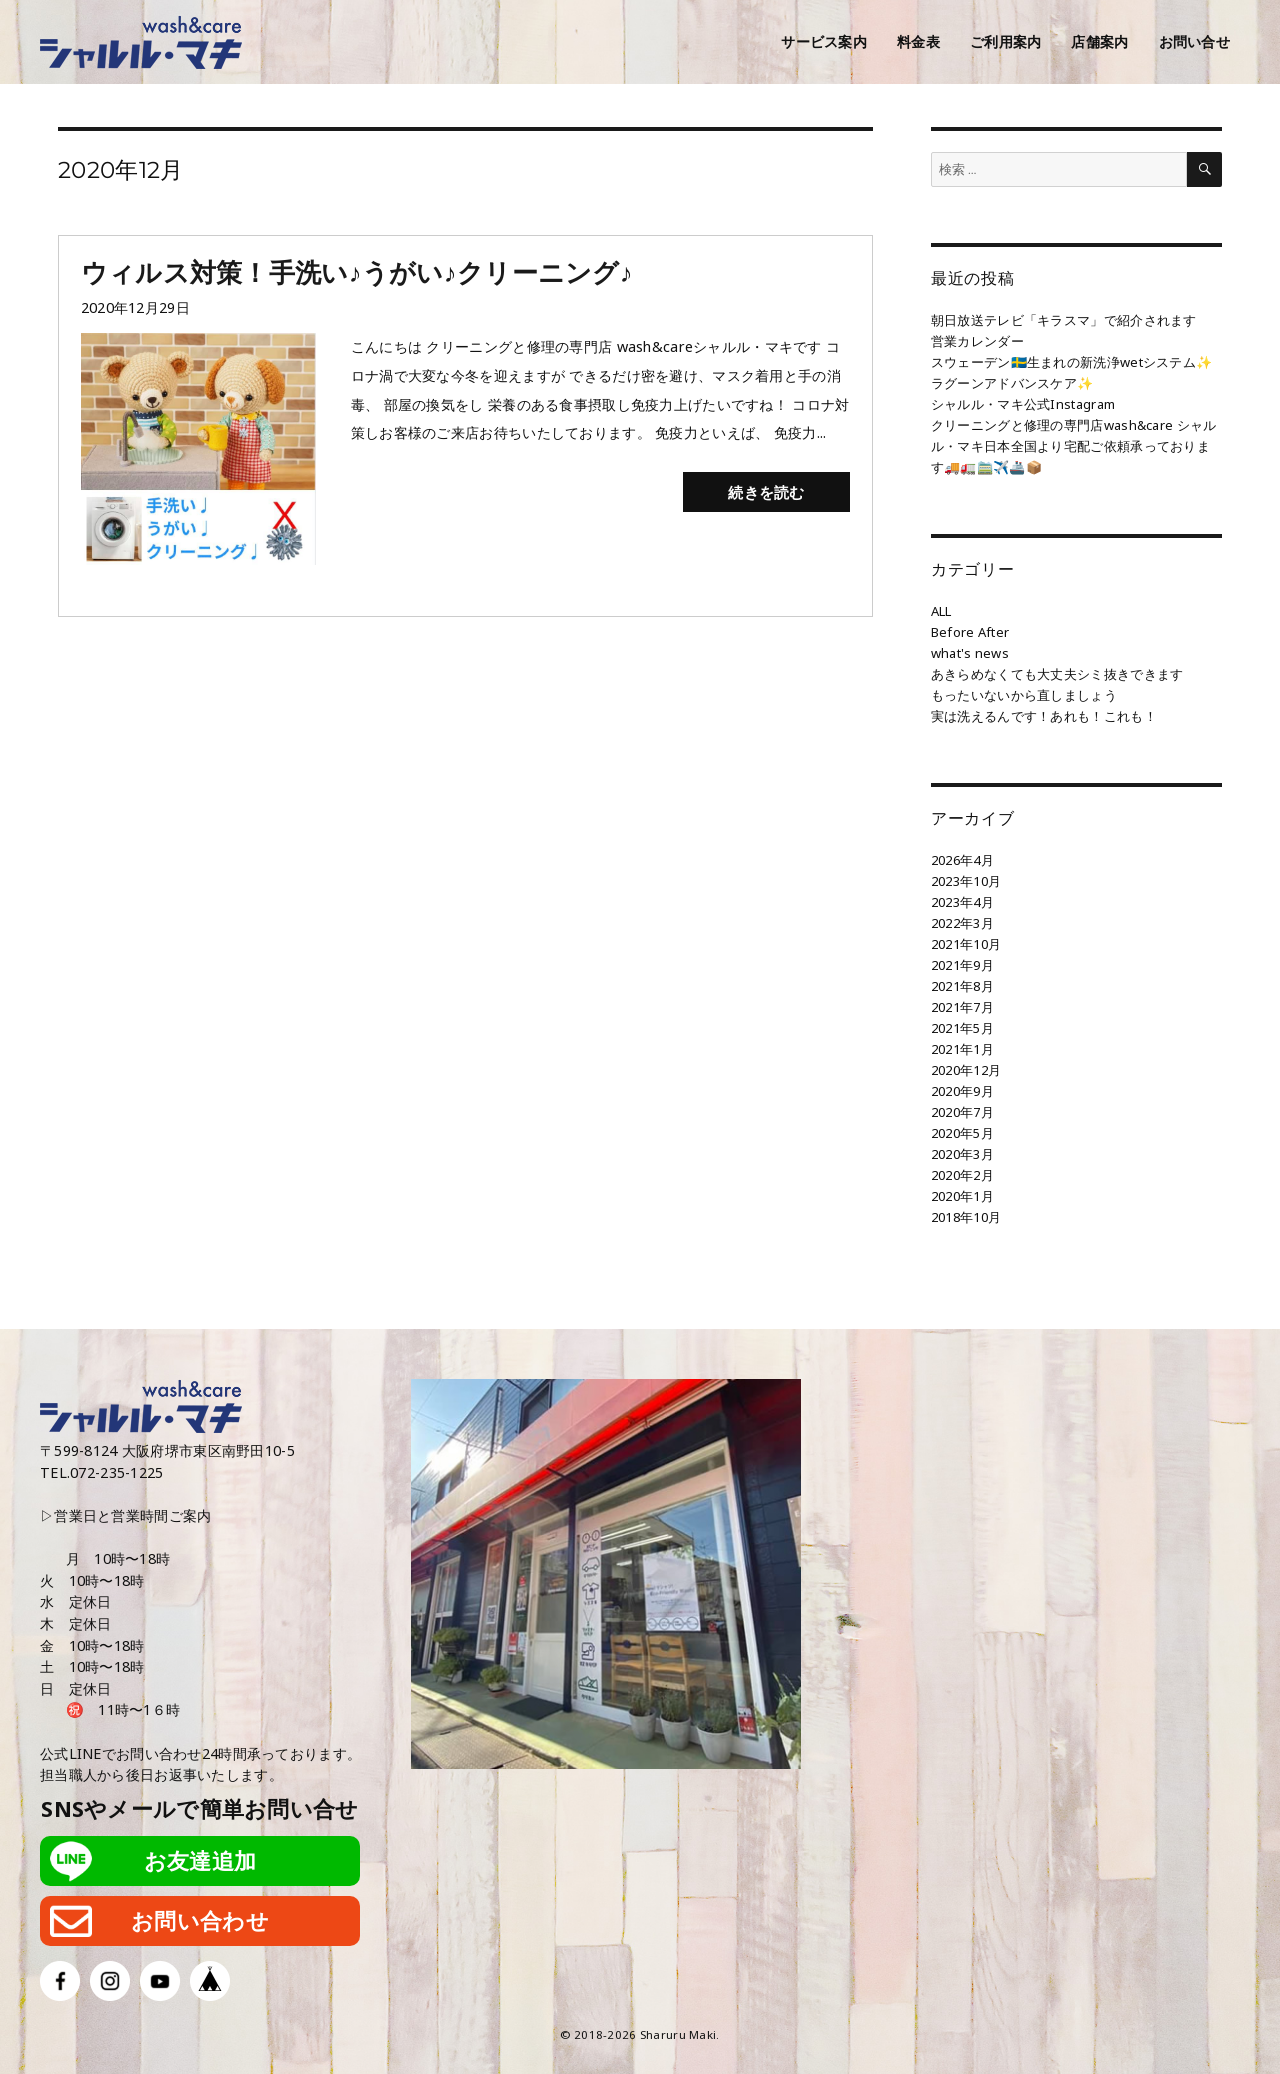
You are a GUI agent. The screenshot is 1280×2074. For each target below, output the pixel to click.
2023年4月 (962, 902)
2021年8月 (962, 986)
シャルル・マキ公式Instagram (1023, 404)
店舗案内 (1099, 41)
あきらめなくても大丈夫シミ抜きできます (1057, 674)
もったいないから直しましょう (1024, 695)
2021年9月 (962, 965)
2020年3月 (962, 1154)
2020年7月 (962, 1112)
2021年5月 (962, 1028)
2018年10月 (966, 1217)
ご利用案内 (1005, 41)
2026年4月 (962, 860)
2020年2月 (962, 1175)
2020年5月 (962, 1133)
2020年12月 (966, 1070)
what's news (970, 653)
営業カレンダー (977, 341)
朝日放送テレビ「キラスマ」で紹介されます (1064, 320)
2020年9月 (962, 1091)
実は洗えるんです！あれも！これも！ (1044, 716)
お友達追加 (200, 1860)
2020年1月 (962, 1196)
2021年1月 (962, 1049)
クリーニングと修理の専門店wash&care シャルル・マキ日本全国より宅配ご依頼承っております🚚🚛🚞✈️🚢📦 (1074, 446)
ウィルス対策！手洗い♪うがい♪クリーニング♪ (357, 272)
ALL (941, 611)
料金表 (918, 41)
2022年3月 (962, 923)
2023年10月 (966, 881)
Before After (970, 632)
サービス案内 (824, 41)
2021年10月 (966, 944)
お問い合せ (1194, 41)
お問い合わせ (200, 1920)
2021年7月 (962, 1007)
